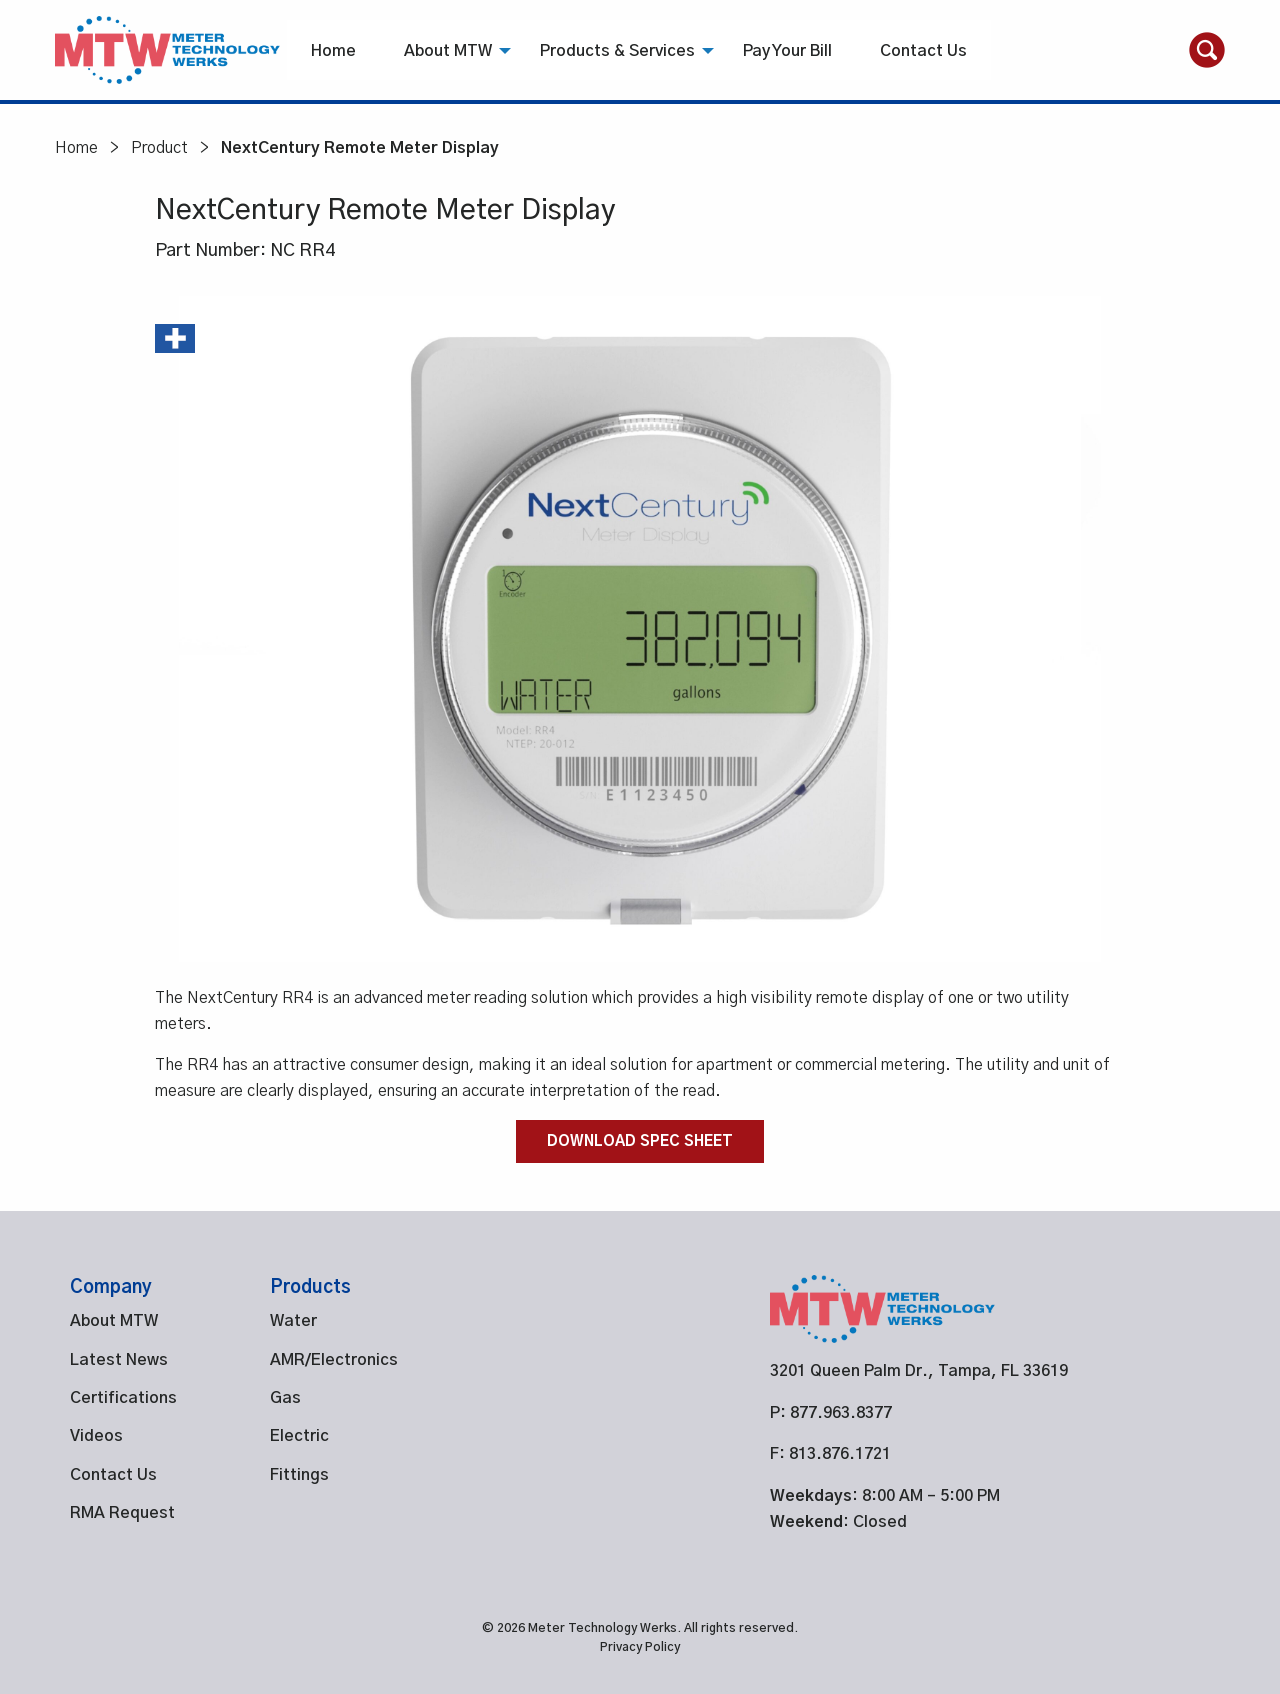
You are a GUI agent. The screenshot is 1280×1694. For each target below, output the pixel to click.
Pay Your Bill (787, 51)
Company (111, 1288)
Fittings (299, 1475)
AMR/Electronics (334, 1360)
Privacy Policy (640, 1647)
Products (310, 1288)
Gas (285, 1398)
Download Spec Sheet (640, 1142)
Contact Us (923, 51)
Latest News (119, 1360)
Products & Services (617, 51)
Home (333, 51)
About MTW (448, 51)
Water (293, 1321)
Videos (96, 1436)
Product (159, 148)
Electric (299, 1436)
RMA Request (122, 1513)
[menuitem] (333, 50)
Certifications (123, 1398)
